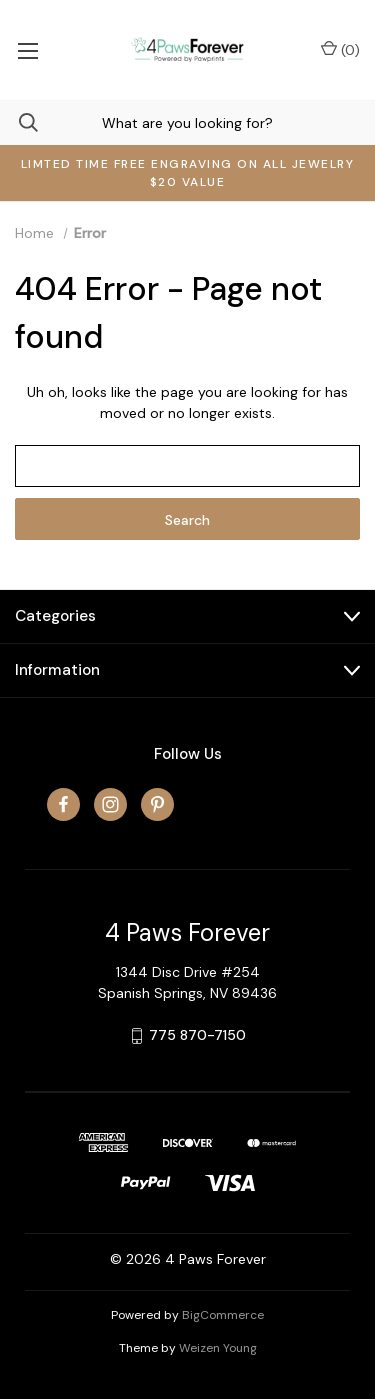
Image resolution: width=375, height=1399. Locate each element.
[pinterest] (157, 804)
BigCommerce (223, 1315)
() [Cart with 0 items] (340, 49)
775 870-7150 (197, 1035)
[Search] (19, 122)
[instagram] (110, 804)
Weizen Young (218, 1348)
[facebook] (63, 804)
